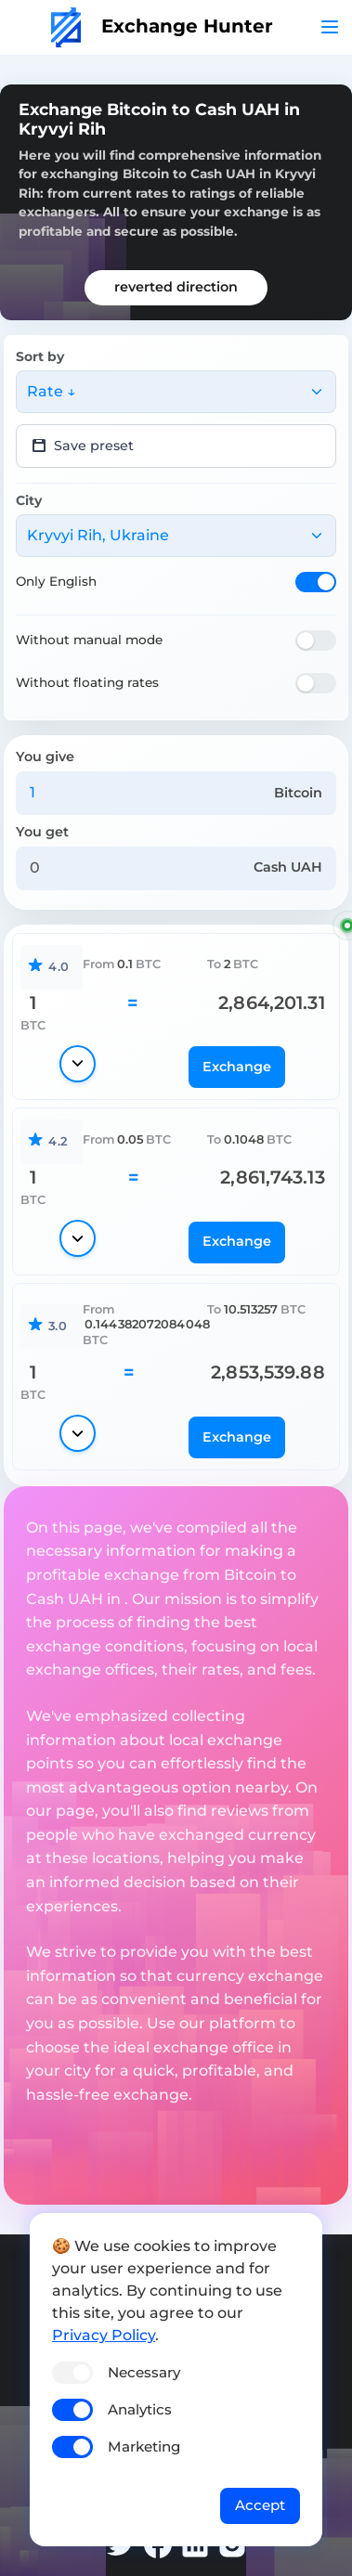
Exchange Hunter (162, 26)
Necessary (144, 2372)
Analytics (140, 2409)
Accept (260, 2505)
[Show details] (77, 1063)
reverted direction (176, 286)
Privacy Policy (103, 2335)
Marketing (144, 2446)
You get (42, 831)
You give (45, 756)
